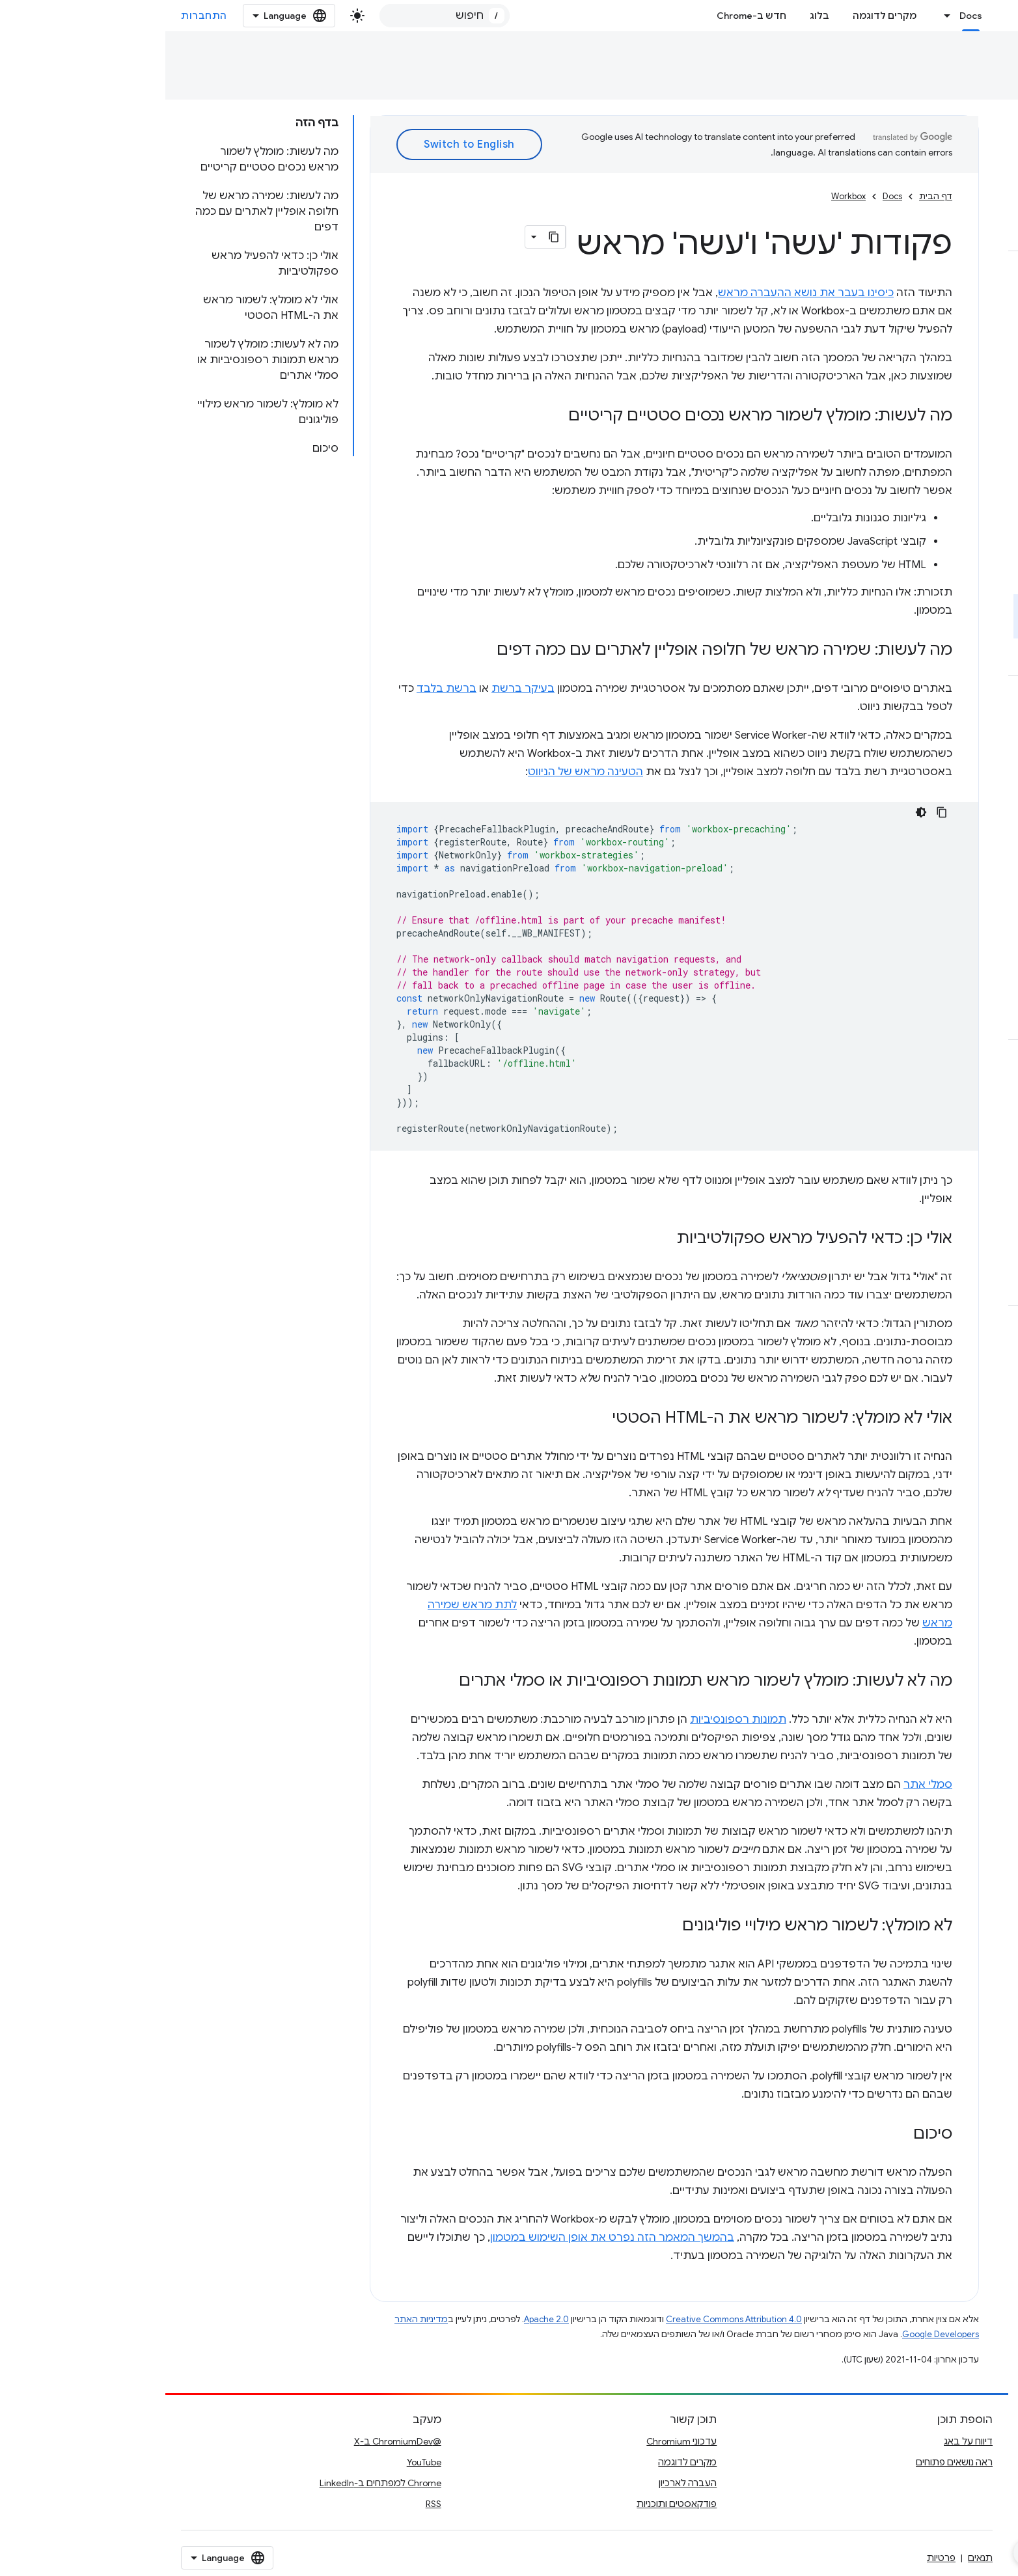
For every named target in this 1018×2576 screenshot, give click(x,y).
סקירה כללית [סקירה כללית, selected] (973, 84)
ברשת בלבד (281, 688)
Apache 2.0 (381, 2319)
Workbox (924, 56)
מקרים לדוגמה (719, 15)
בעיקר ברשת (357, 688)
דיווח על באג (802, 2441)
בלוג (654, 15)
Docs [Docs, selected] (805, 15)
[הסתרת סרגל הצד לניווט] (861, 2553)
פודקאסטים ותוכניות (511, 2504)
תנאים (815, 2558)
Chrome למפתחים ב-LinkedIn (215, 2483)
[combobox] (279, 15)
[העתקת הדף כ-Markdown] (388, 237)
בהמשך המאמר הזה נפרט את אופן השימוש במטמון (447, 2237)
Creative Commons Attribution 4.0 (569, 2319)
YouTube (258, 2462)
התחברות (39, 15)
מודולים (905, 84)
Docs (986, 56)
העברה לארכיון (522, 2483)
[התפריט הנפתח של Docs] (778, 15)
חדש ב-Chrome (586, 15)
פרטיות (776, 2558)
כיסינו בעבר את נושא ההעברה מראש (640, 292)
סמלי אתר (762, 1784)
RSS (268, 2504)
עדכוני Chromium (516, 2441)
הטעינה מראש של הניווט (420, 771)
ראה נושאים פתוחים (788, 2462)
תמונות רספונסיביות (573, 1719)
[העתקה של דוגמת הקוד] (776, 812)
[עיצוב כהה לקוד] (755, 812)
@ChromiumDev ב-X (232, 2441)
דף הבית (770, 196)
